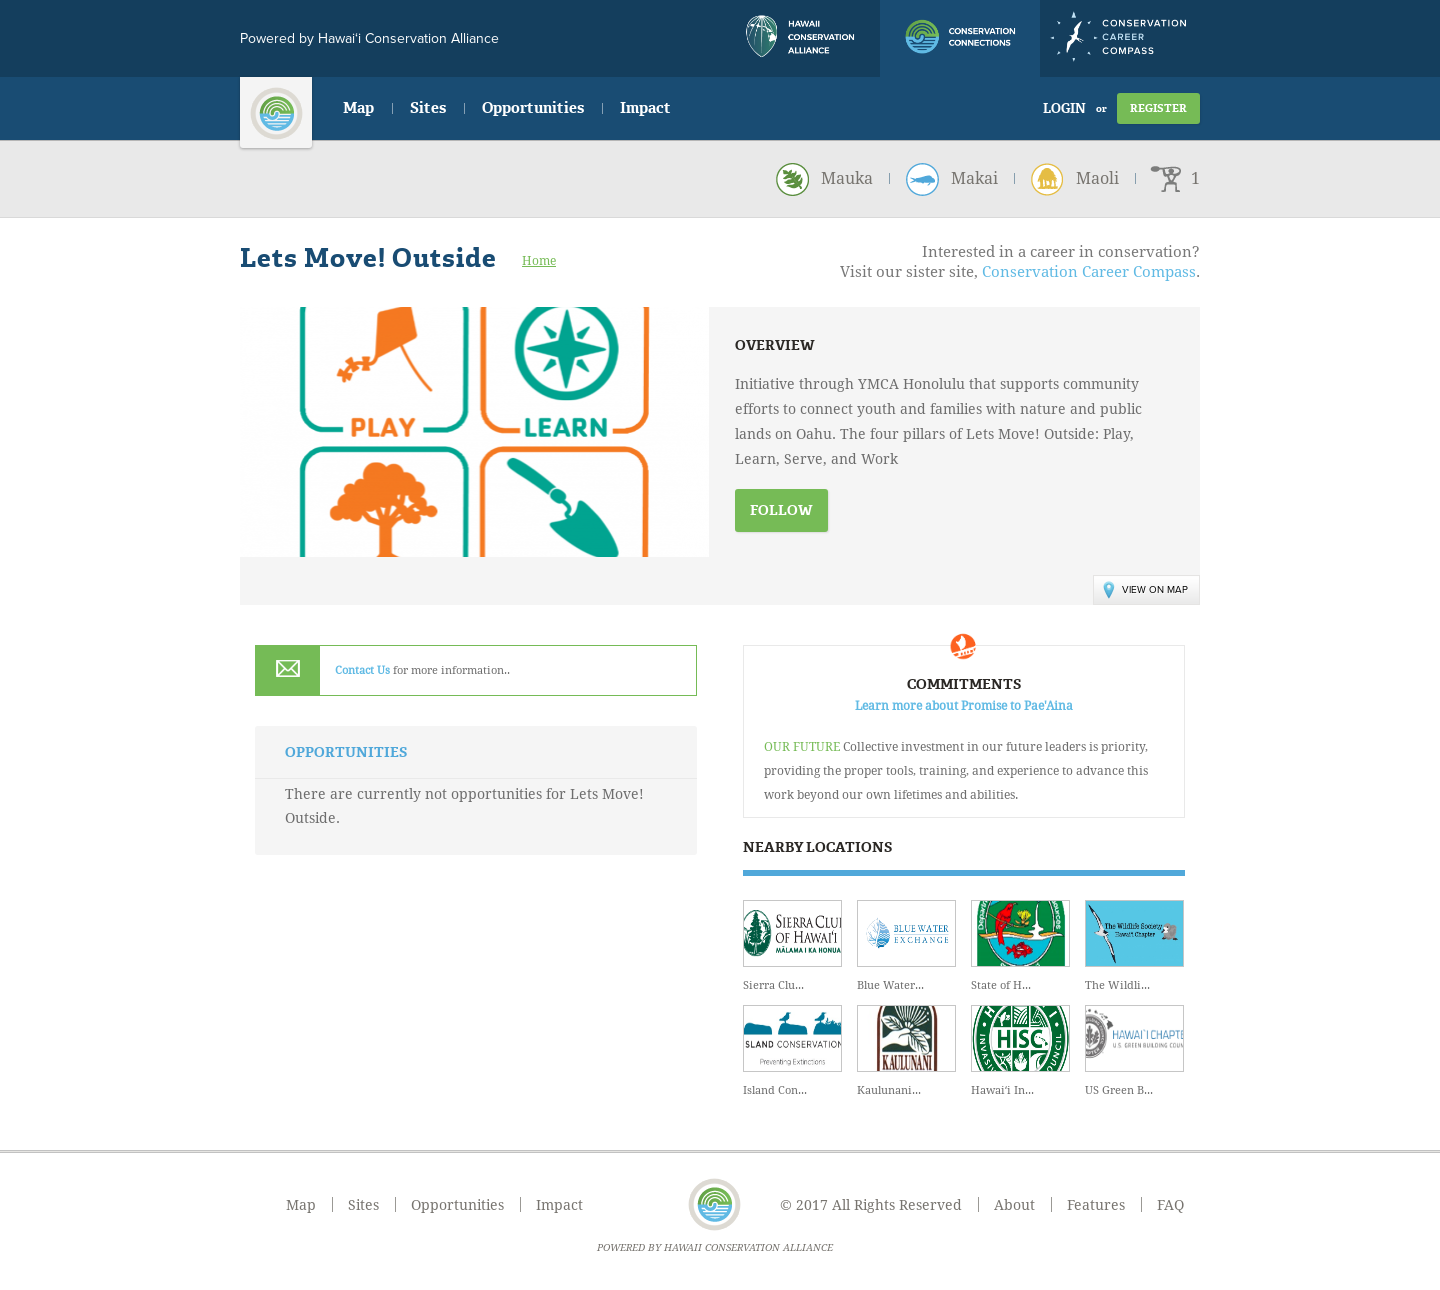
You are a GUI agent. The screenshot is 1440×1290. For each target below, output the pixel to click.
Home (539, 261)
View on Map (1145, 590)
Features (1096, 1205)
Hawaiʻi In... (1020, 1051)
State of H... (1020, 946)
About (1014, 1205)
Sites (428, 108)
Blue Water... (906, 946)
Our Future (802, 747)
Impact (645, 108)
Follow (781, 510)
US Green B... (1134, 1051)
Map (358, 108)
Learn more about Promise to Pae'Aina (964, 706)
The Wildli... (1134, 946)
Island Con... (792, 1051)
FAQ (1170, 1205)
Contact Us (362, 670)
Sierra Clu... (792, 946)
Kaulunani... (906, 1051)
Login (1064, 108)
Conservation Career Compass (1089, 272)
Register (1158, 108)
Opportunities (533, 108)
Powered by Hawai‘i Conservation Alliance (369, 38)
